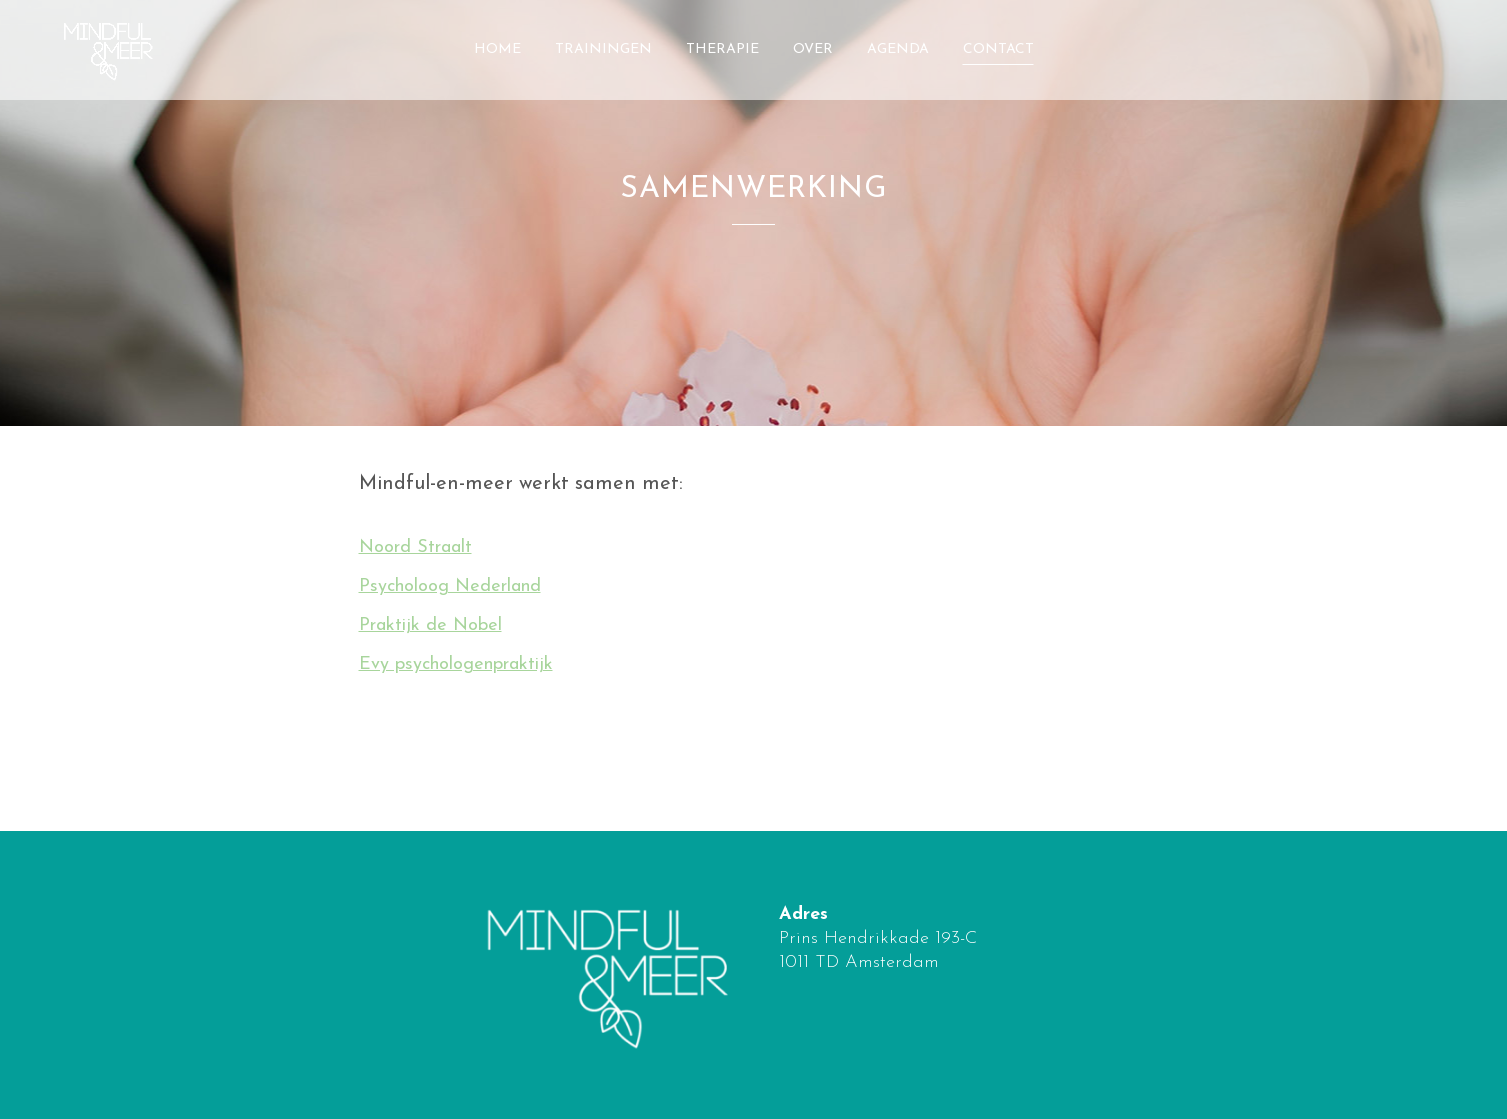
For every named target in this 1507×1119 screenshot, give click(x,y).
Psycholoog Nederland (450, 586)
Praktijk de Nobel (430, 625)
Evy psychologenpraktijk (456, 664)
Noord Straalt (415, 547)
